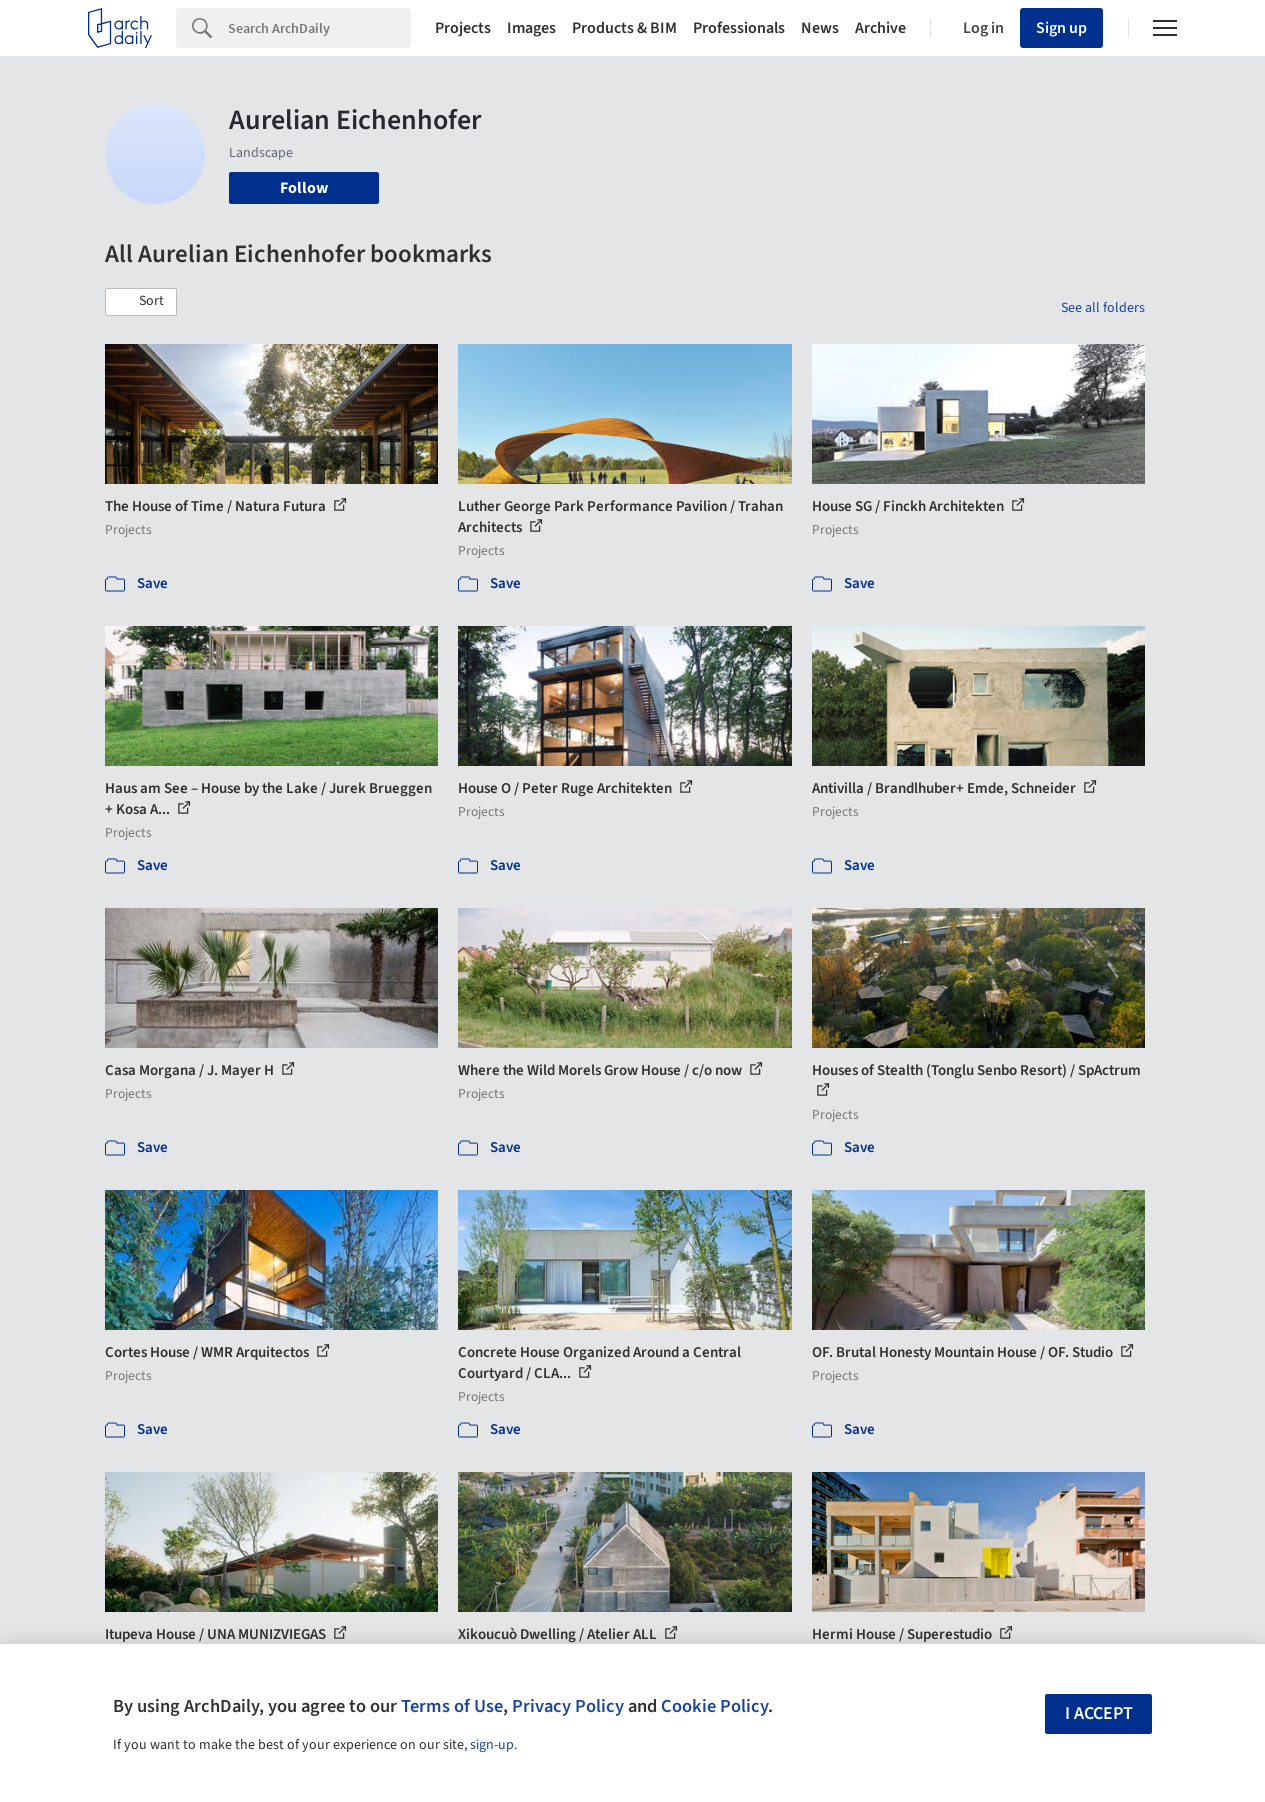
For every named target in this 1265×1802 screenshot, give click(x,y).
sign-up (492, 1745)
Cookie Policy (714, 1706)
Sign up (1061, 28)
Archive (880, 28)
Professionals (739, 28)
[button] (141, 302)
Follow (304, 188)
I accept (1099, 1713)
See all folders (1103, 308)
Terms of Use (452, 1706)
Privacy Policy (568, 1706)
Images (531, 28)
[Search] (319, 28)
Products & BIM (624, 28)
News (820, 28)
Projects (463, 28)
